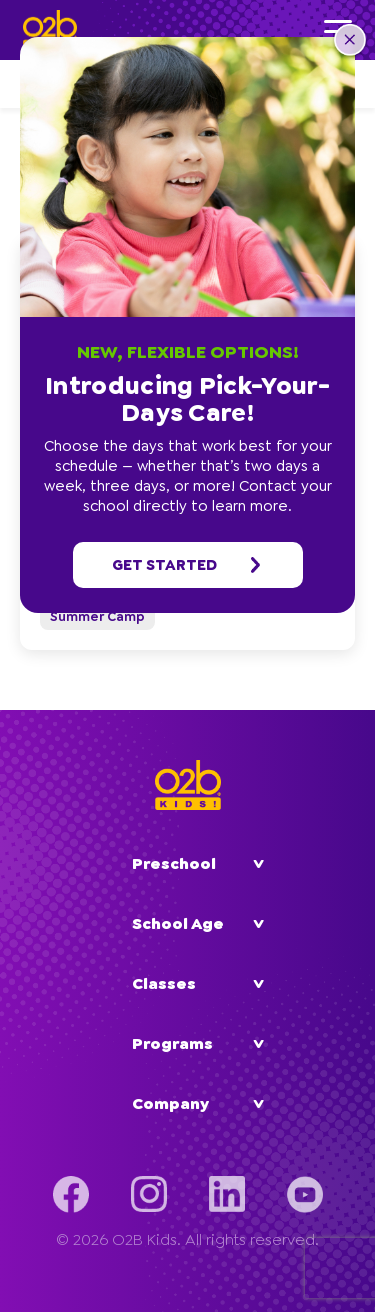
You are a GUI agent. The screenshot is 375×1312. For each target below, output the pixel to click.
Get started (188, 565)
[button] (350, 42)
